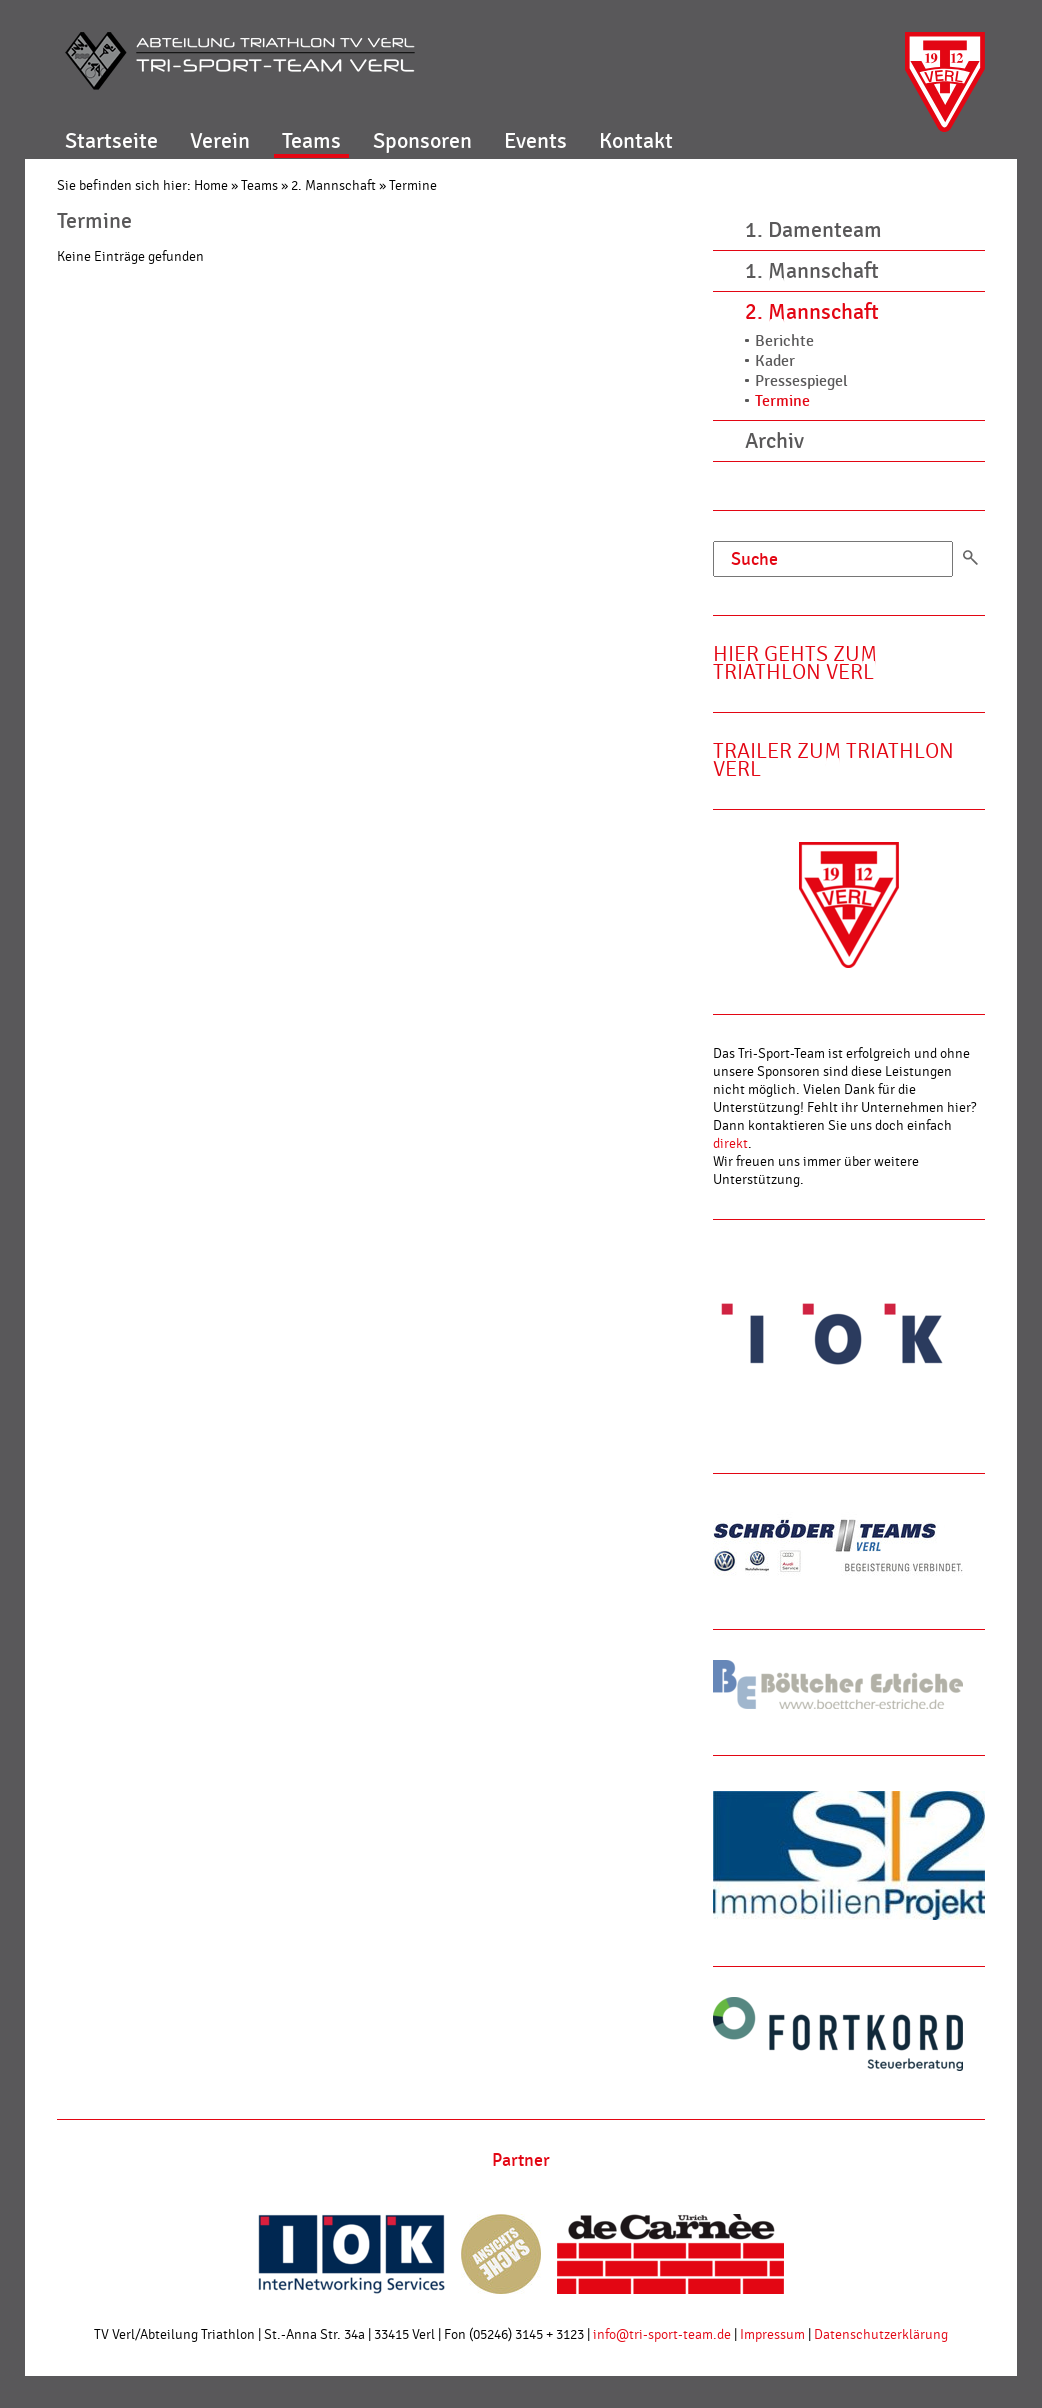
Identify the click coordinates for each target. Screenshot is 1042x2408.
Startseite (111, 141)
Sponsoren (422, 141)
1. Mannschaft (812, 271)
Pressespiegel (801, 381)
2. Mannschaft (333, 186)
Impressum (772, 2335)
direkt (730, 1144)
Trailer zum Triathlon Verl (833, 760)
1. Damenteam (813, 230)
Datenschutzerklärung (881, 2335)
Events (535, 141)
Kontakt (636, 141)
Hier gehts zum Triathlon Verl (795, 663)
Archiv (774, 441)
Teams (311, 141)
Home (211, 186)
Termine (413, 186)
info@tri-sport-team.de (662, 2335)
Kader (775, 361)
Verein (220, 141)
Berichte (784, 341)
